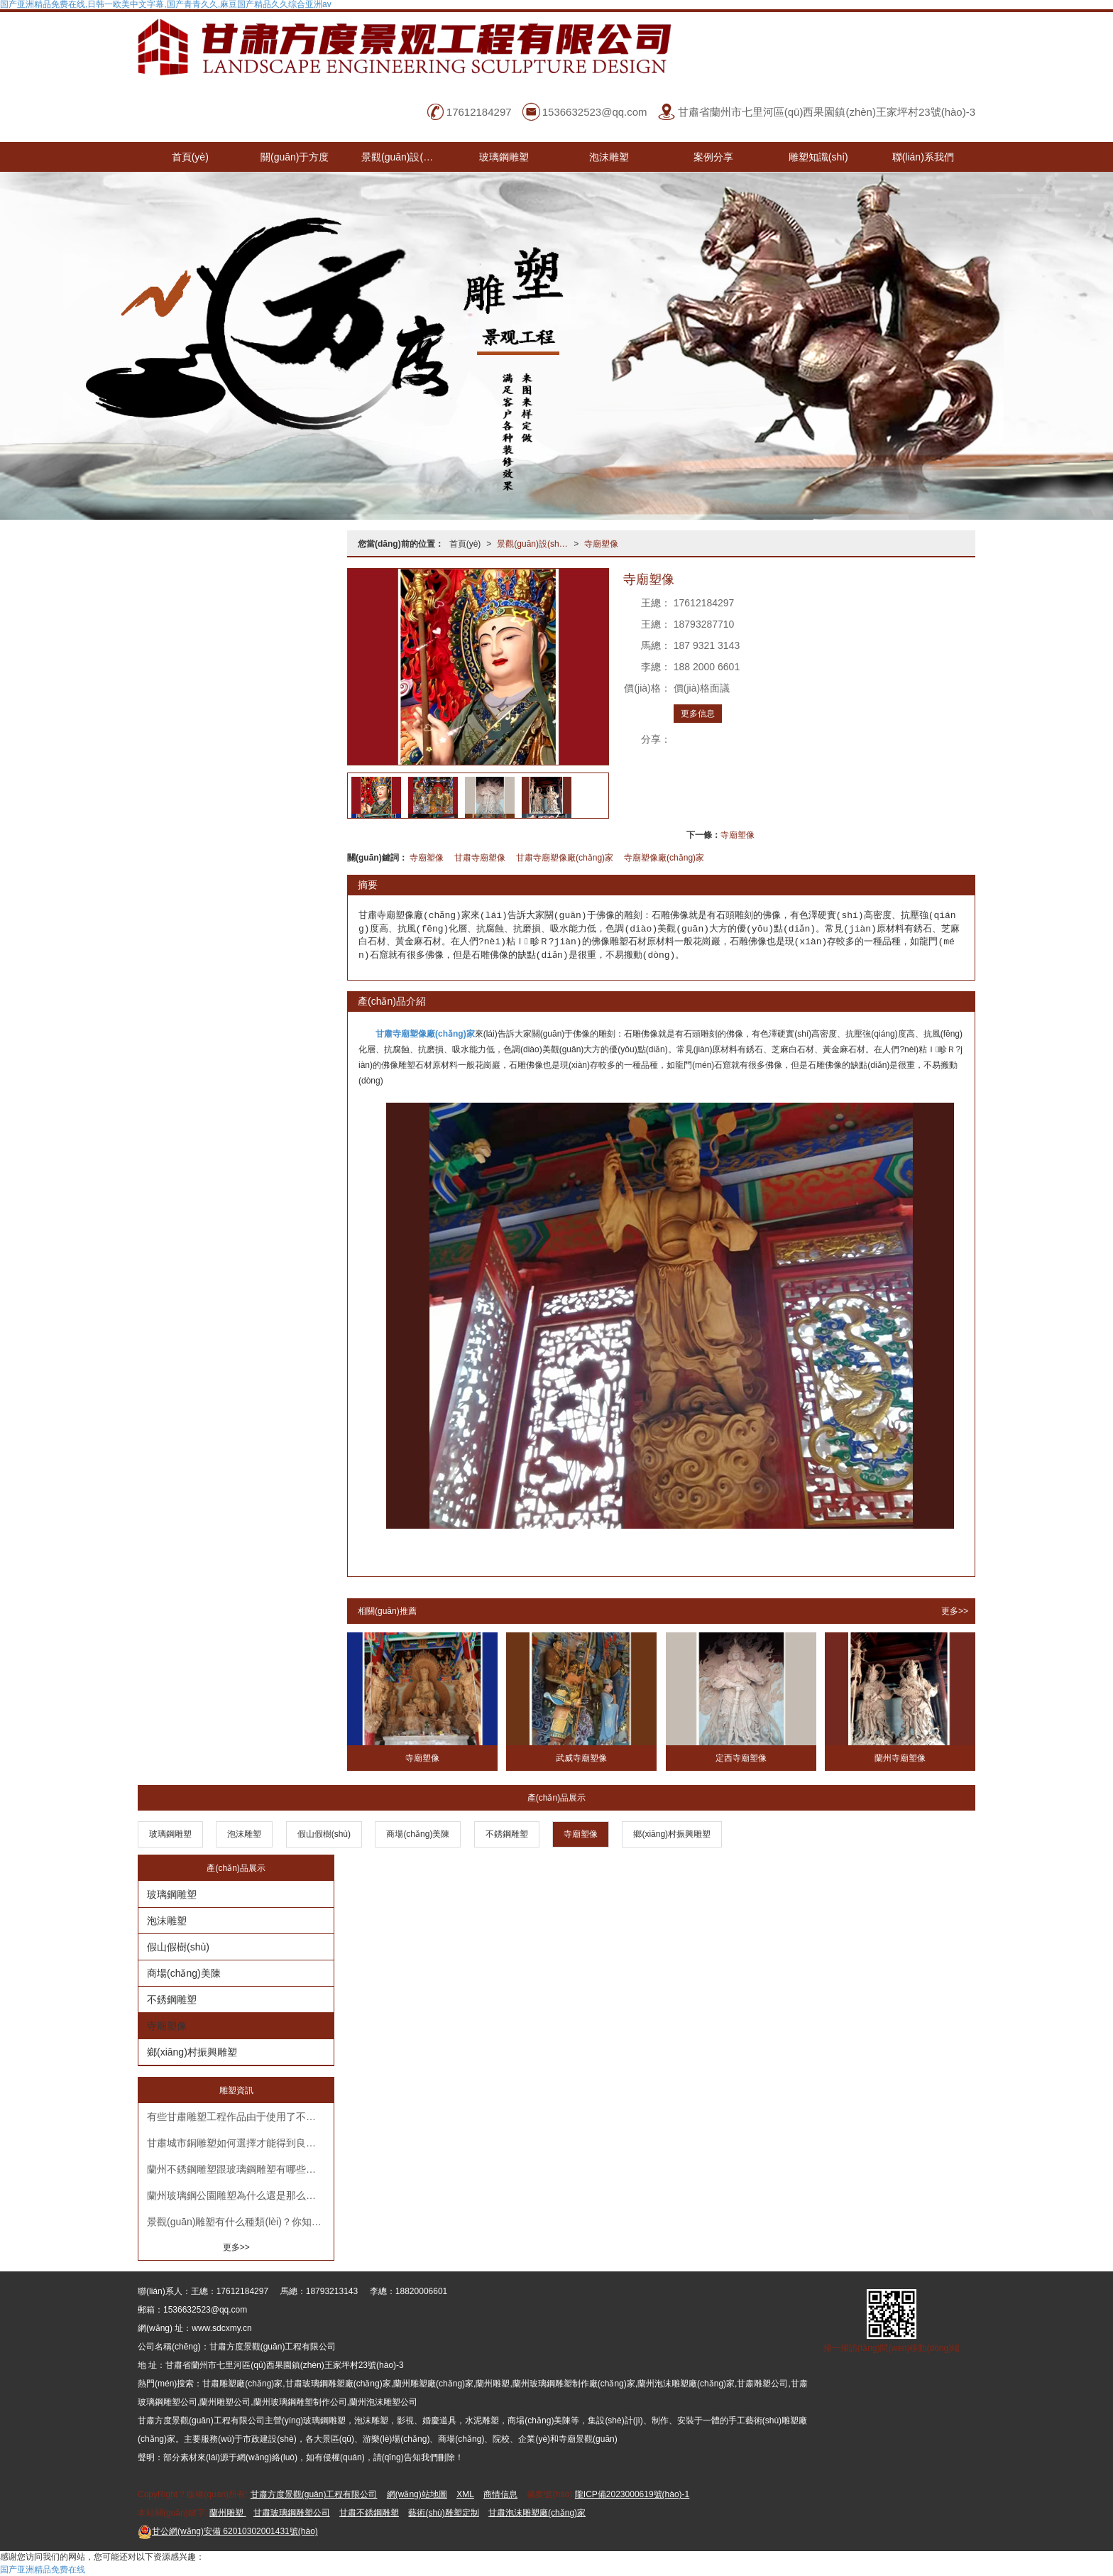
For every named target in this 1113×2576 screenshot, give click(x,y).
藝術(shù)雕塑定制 (443, 2513)
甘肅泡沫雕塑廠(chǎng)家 (537, 2513)
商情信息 (500, 2494)
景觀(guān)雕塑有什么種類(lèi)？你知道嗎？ (240, 2221)
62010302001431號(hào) (228, 2531)
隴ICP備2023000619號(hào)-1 (632, 2494)
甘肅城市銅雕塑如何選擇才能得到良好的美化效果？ (240, 2143)
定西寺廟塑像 (741, 1758)
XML (465, 2494)
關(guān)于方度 (295, 157)
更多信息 (698, 714)
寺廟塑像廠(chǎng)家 (664, 858)
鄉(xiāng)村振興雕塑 (672, 1834)
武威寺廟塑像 (581, 1758)
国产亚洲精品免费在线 (42, 2570)
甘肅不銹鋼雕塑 (369, 2513)
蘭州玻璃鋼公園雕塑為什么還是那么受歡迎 (240, 2195)
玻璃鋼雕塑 (504, 157)
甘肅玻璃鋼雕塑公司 (291, 2513)
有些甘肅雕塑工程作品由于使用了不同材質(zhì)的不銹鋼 (240, 2116)
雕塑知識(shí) (818, 157)
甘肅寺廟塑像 (479, 858)
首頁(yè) (190, 157)
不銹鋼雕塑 (507, 1834)
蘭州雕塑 (227, 2513)
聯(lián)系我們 (923, 157)
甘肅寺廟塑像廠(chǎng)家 (564, 858)
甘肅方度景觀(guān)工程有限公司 (314, 2494)
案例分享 (713, 157)
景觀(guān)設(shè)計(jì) (406, 157)
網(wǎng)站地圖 (417, 2494)
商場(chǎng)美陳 (417, 1834)
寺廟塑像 (601, 544)
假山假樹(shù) (324, 1834)
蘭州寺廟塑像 (900, 1758)
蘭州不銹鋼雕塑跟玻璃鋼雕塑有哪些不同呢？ (240, 2169)
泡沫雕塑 (609, 157)
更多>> (954, 1611)
